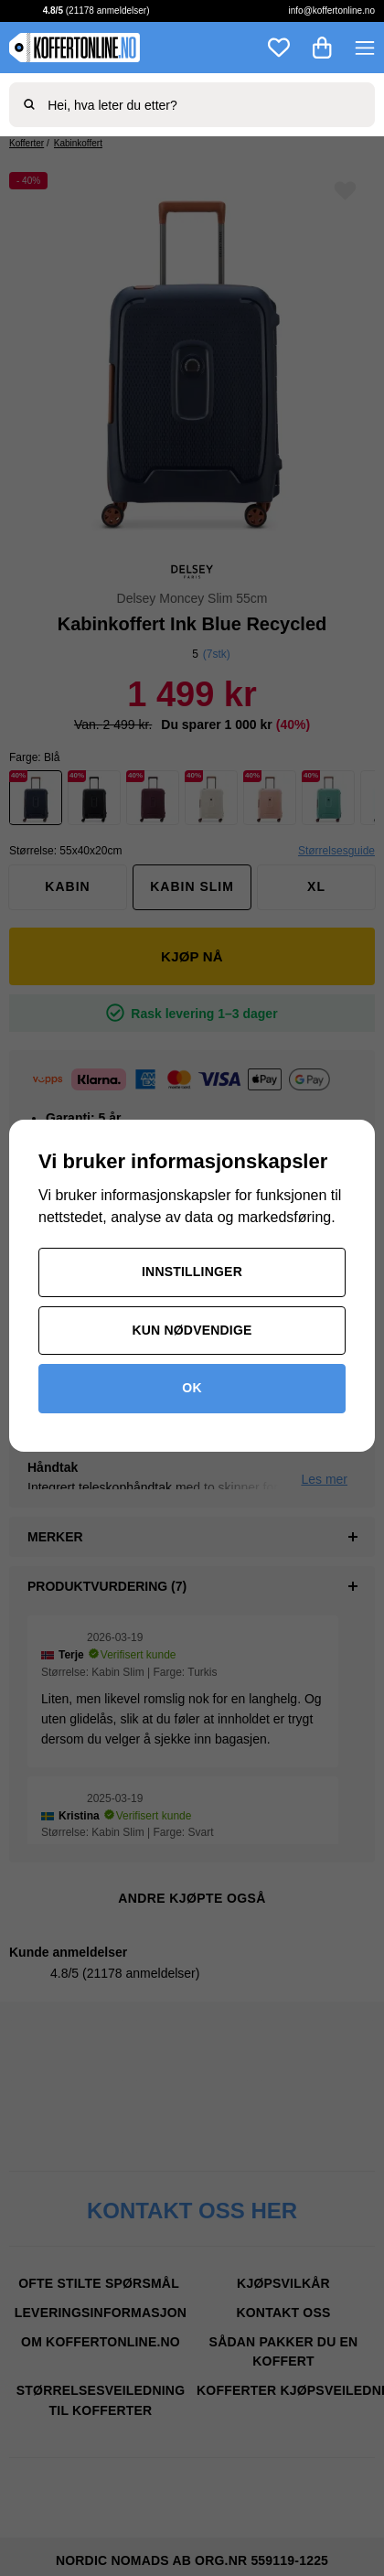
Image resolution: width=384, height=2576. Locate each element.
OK (191, 1387)
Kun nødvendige (191, 1330)
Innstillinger (192, 1271)
